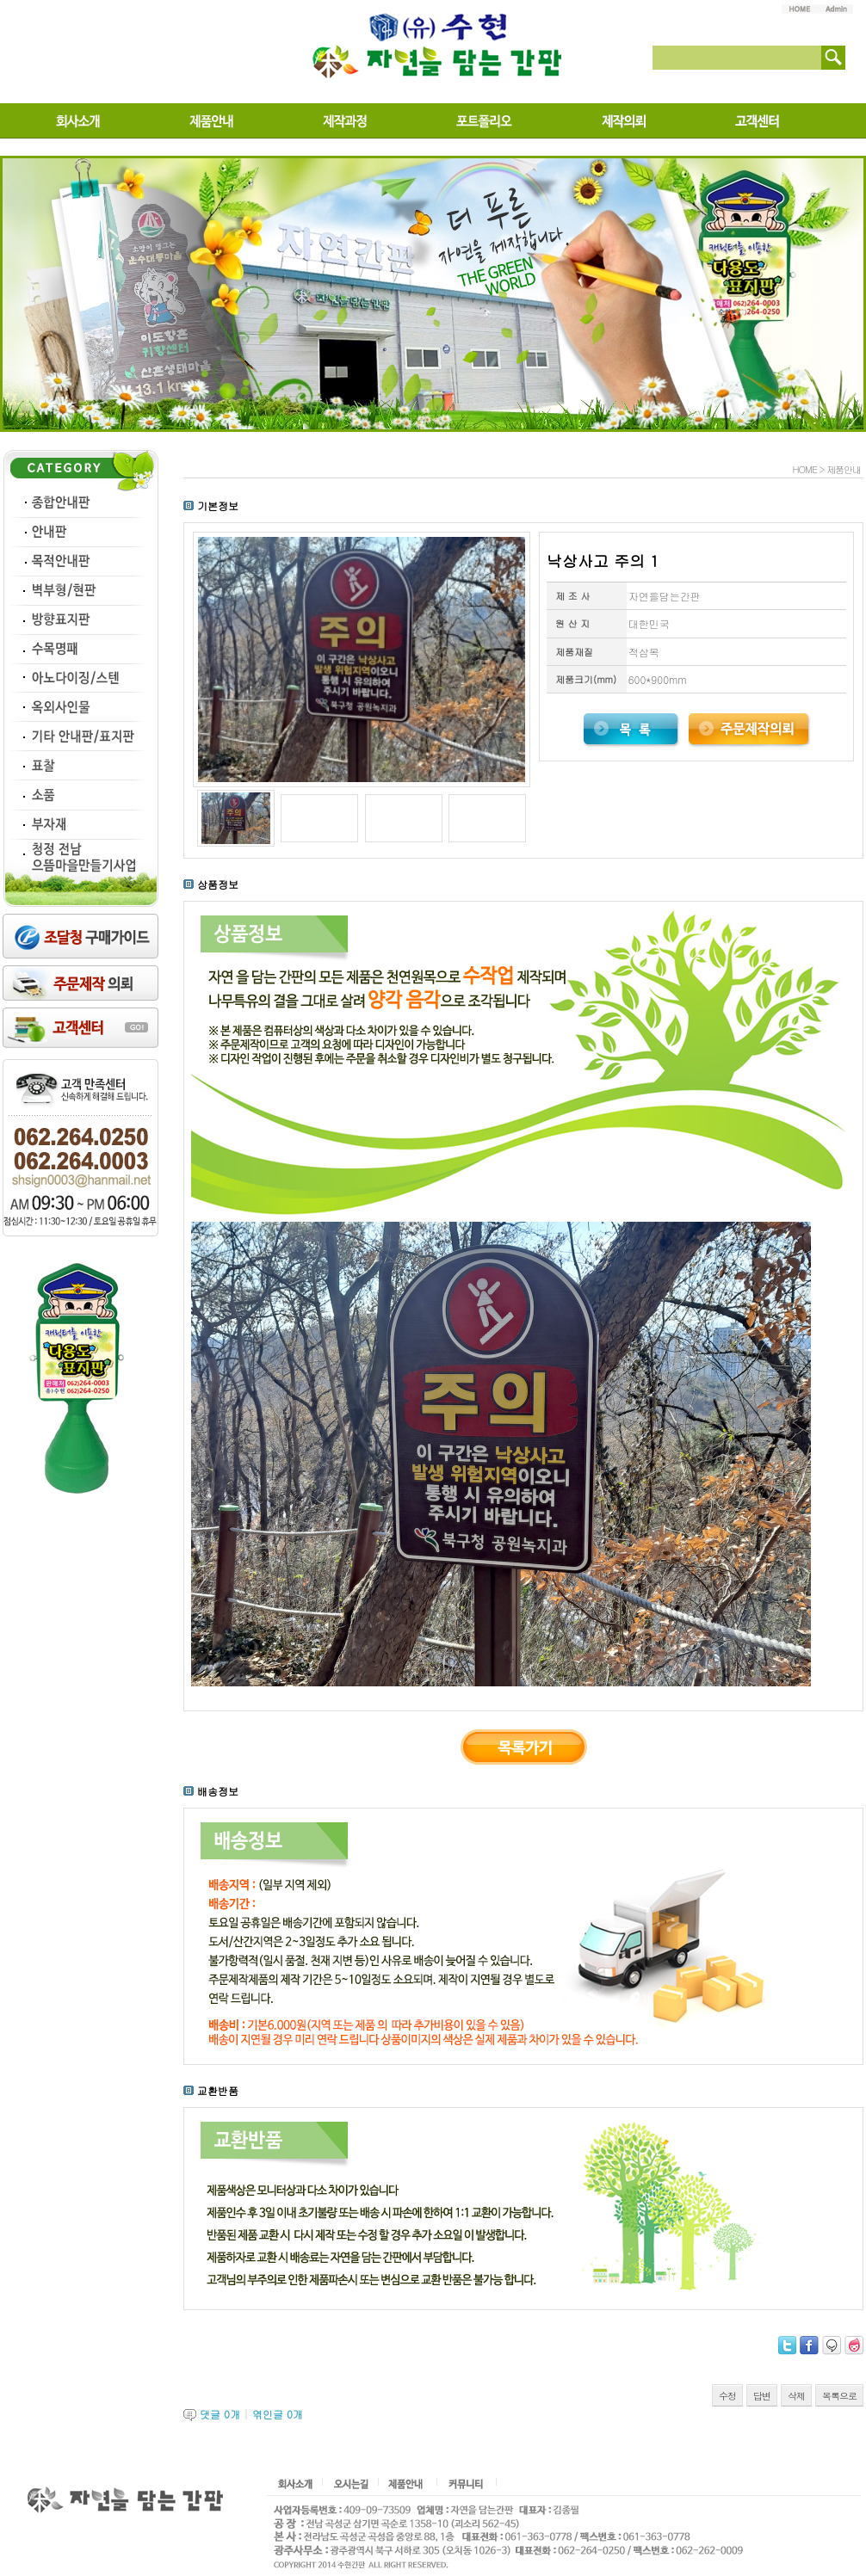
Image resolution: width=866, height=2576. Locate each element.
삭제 (796, 2395)
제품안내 (843, 469)
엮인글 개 (277, 2414)
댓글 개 (220, 2414)
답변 (761, 2395)
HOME (804, 469)
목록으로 (839, 2395)
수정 (727, 2395)
